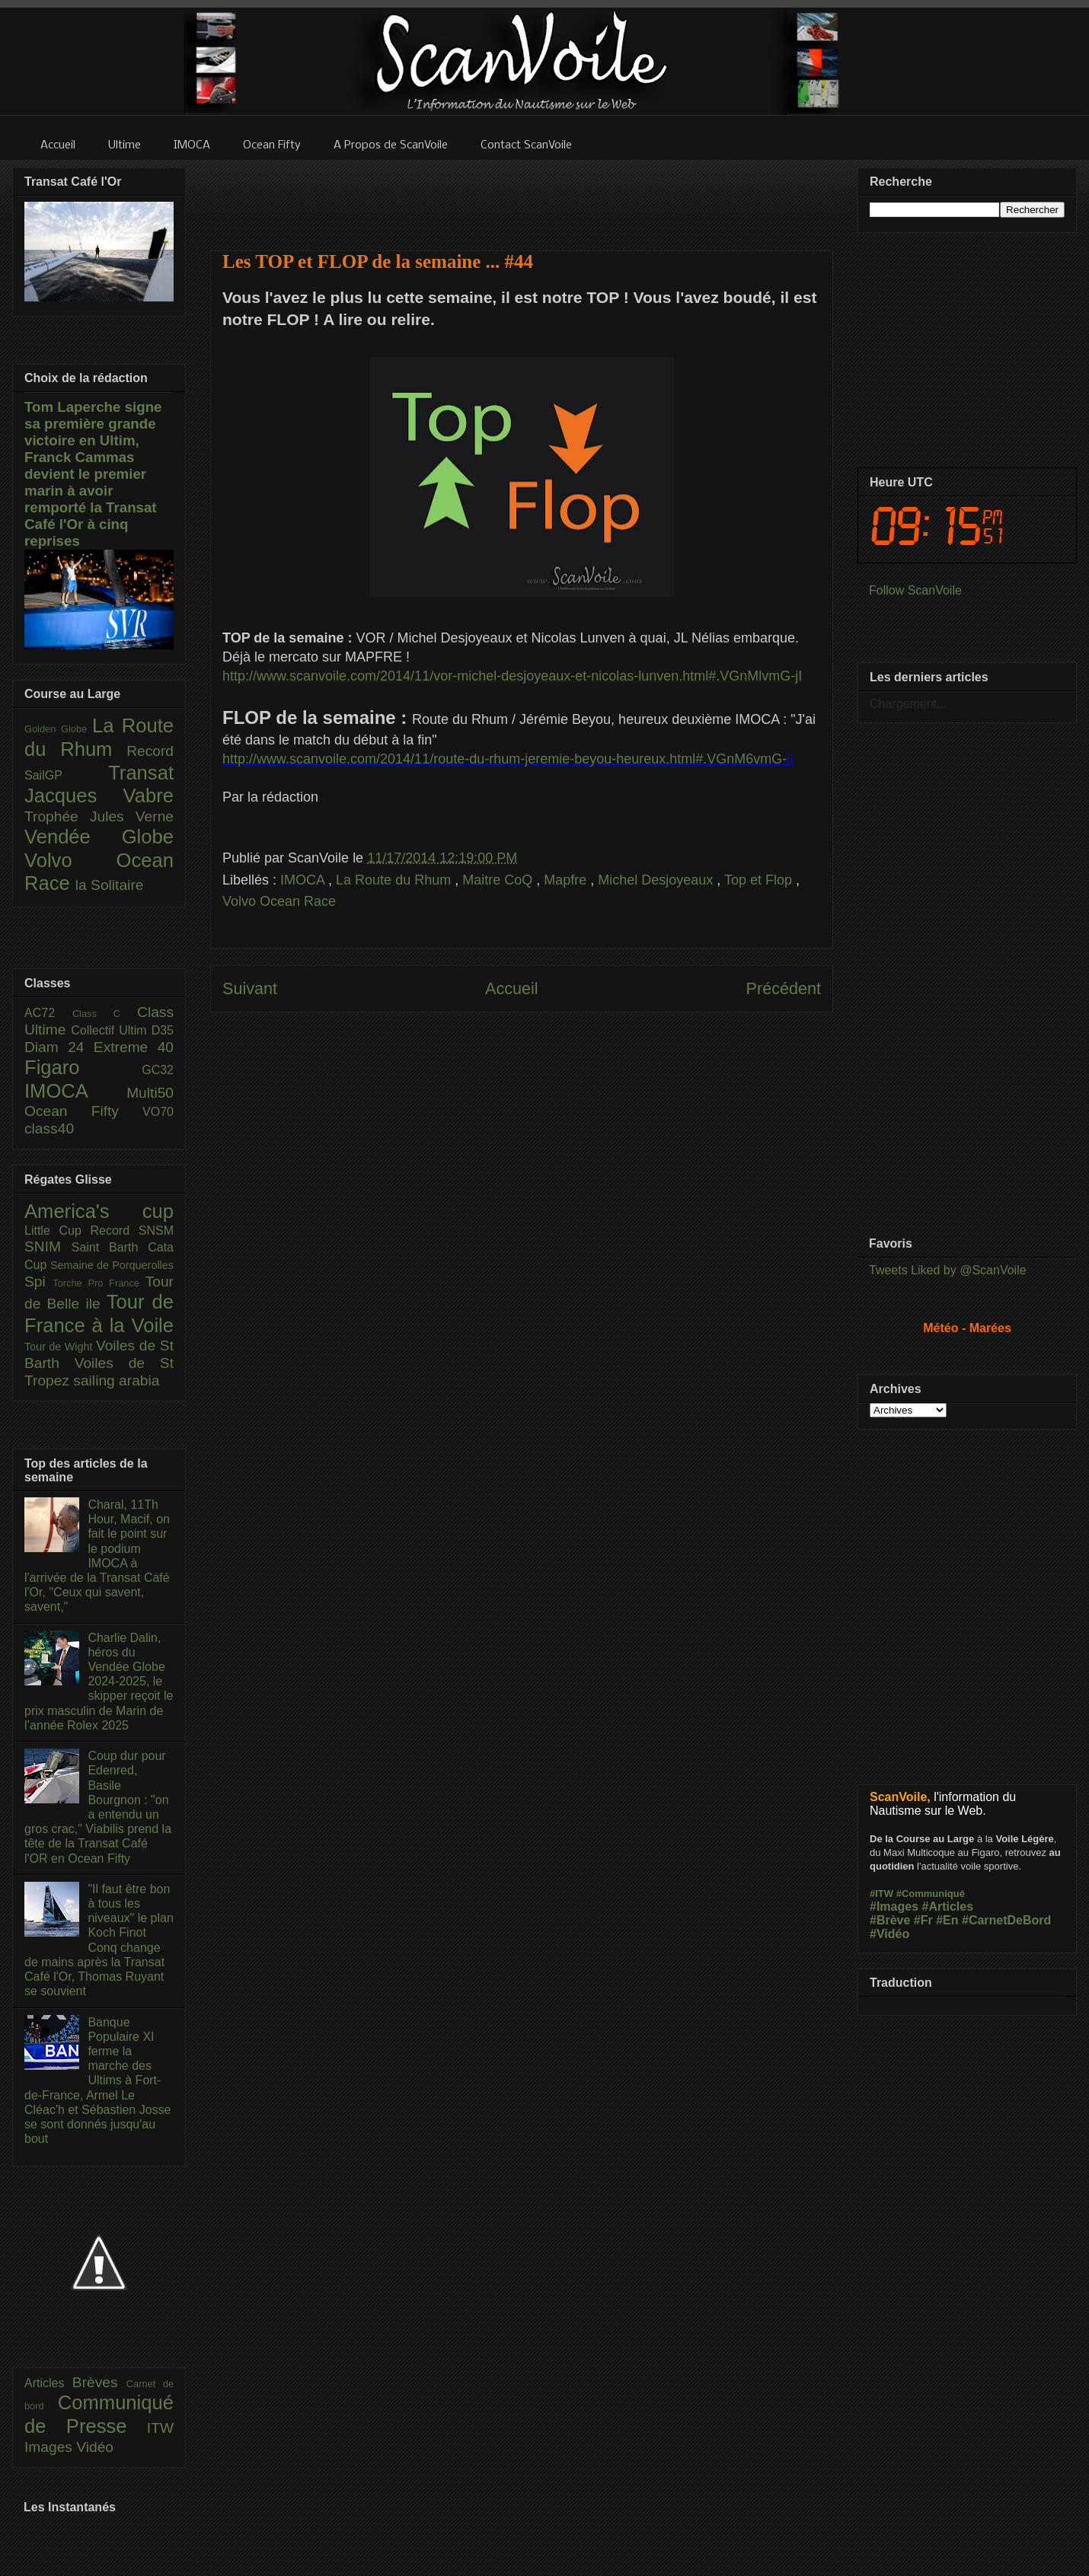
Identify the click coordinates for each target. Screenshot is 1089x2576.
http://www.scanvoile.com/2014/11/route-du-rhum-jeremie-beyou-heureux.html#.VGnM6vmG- (504, 759)
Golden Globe (58, 729)
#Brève (890, 1920)
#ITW (881, 1893)
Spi (38, 1282)
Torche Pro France (99, 1283)
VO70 (158, 1111)
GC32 (158, 1069)
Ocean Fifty (83, 1111)
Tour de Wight (60, 1347)
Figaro (83, 1067)
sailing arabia (116, 1380)
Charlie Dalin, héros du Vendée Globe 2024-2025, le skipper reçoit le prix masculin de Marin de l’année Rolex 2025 (98, 1681)
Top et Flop (760, 880)
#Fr (923, 1920)
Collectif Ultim (111, 1030)
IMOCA (304, 880)
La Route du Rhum (395, 880)
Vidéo (94, 2447)
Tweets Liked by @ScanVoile (948, 1270)
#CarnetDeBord (1006, 1920)
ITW (160, 2428)
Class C (104, 1013)
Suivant (249, 988)
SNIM (48, 1247)
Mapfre (567, 880)
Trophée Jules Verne (99, 816)
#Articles (948, 1906)
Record (150, 751)
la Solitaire (109, 885)
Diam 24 (59, 1047)
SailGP (66, 775)
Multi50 (150, 1093)
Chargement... (908, 703)
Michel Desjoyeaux (657, 880)
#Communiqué (930, 1893)
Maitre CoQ (499, 880)
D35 (163, 1030)
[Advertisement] (521, 195)
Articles (48, 2383)
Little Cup (57, 1230)
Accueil (511, 988)
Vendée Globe (99, 836)
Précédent (783, 988)
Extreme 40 (134, 1047)
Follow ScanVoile (915, 590)
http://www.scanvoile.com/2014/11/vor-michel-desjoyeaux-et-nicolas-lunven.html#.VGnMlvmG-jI (512, 676)
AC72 (48, 1012)
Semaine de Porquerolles (112, 1265)
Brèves (99, 2382)
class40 (49, 1129)
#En (947, 1920)
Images (50, 2447)
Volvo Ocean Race (279, 901)
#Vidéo (889, 1933)
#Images (894, 1906)
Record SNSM (132, 1230)
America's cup (99, 1211)
